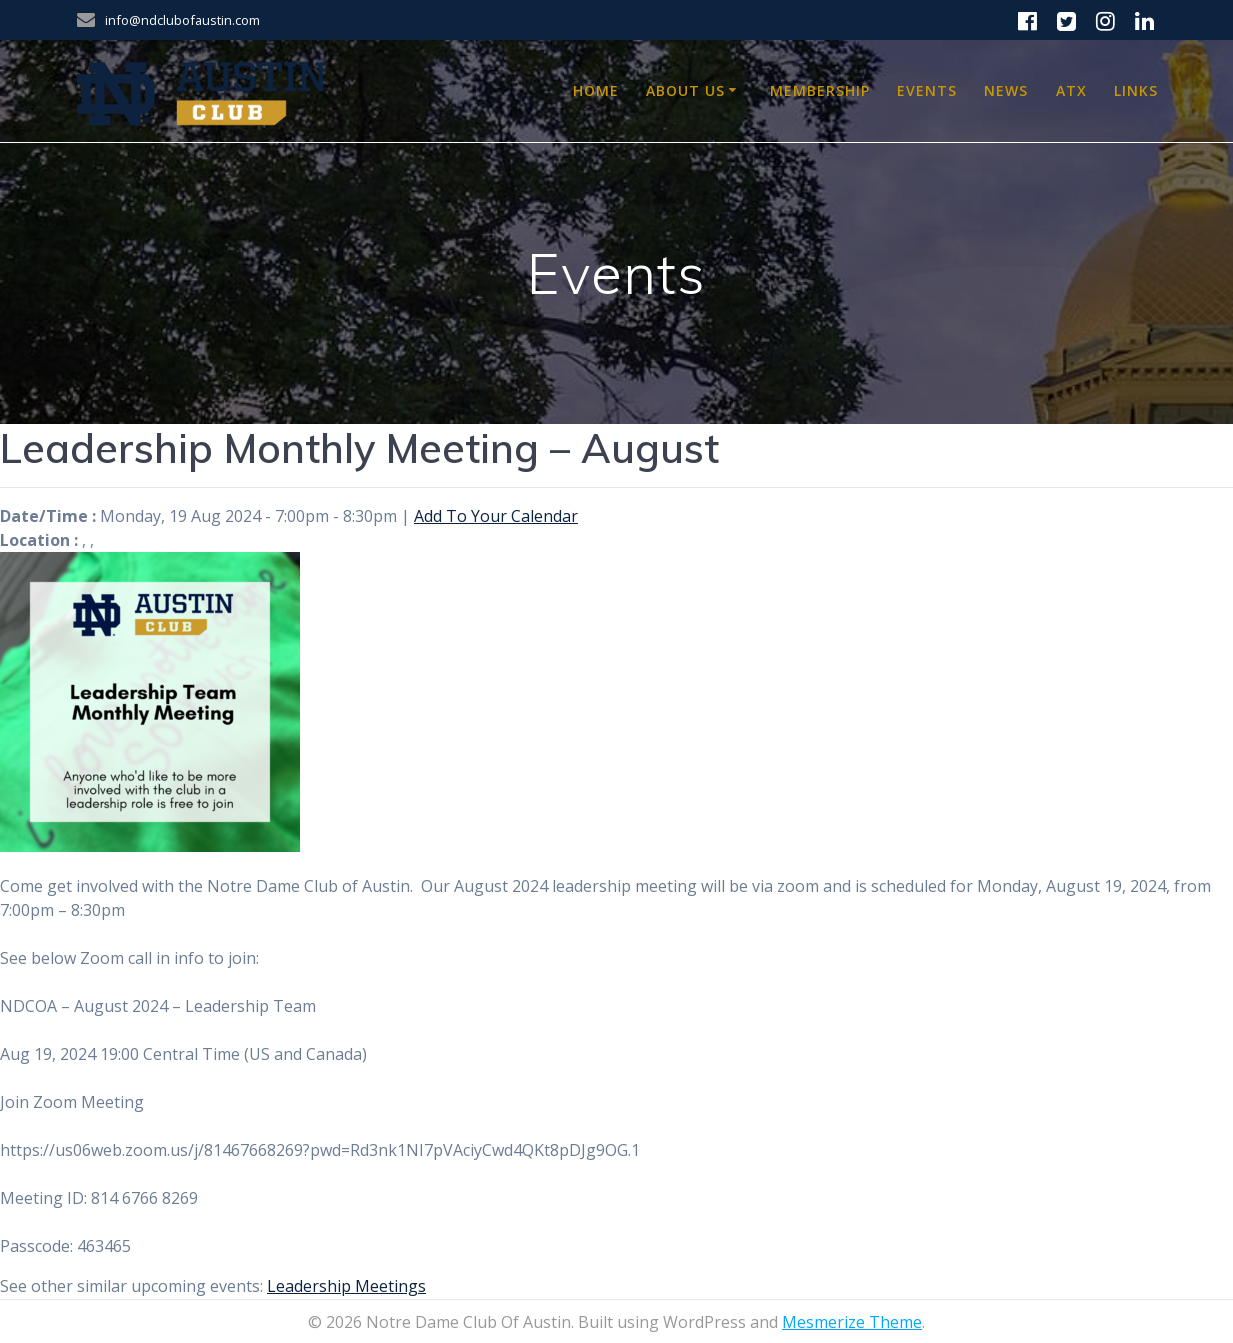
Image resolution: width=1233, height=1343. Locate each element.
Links (1136, 90)
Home (596, 90)
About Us (685, 90)
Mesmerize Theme (852, 1322)
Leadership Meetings (346, 1286)
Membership (820, 90)
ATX (1071, 90)
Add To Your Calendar (496, 516)
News (1006, 90)
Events (927, 90)
